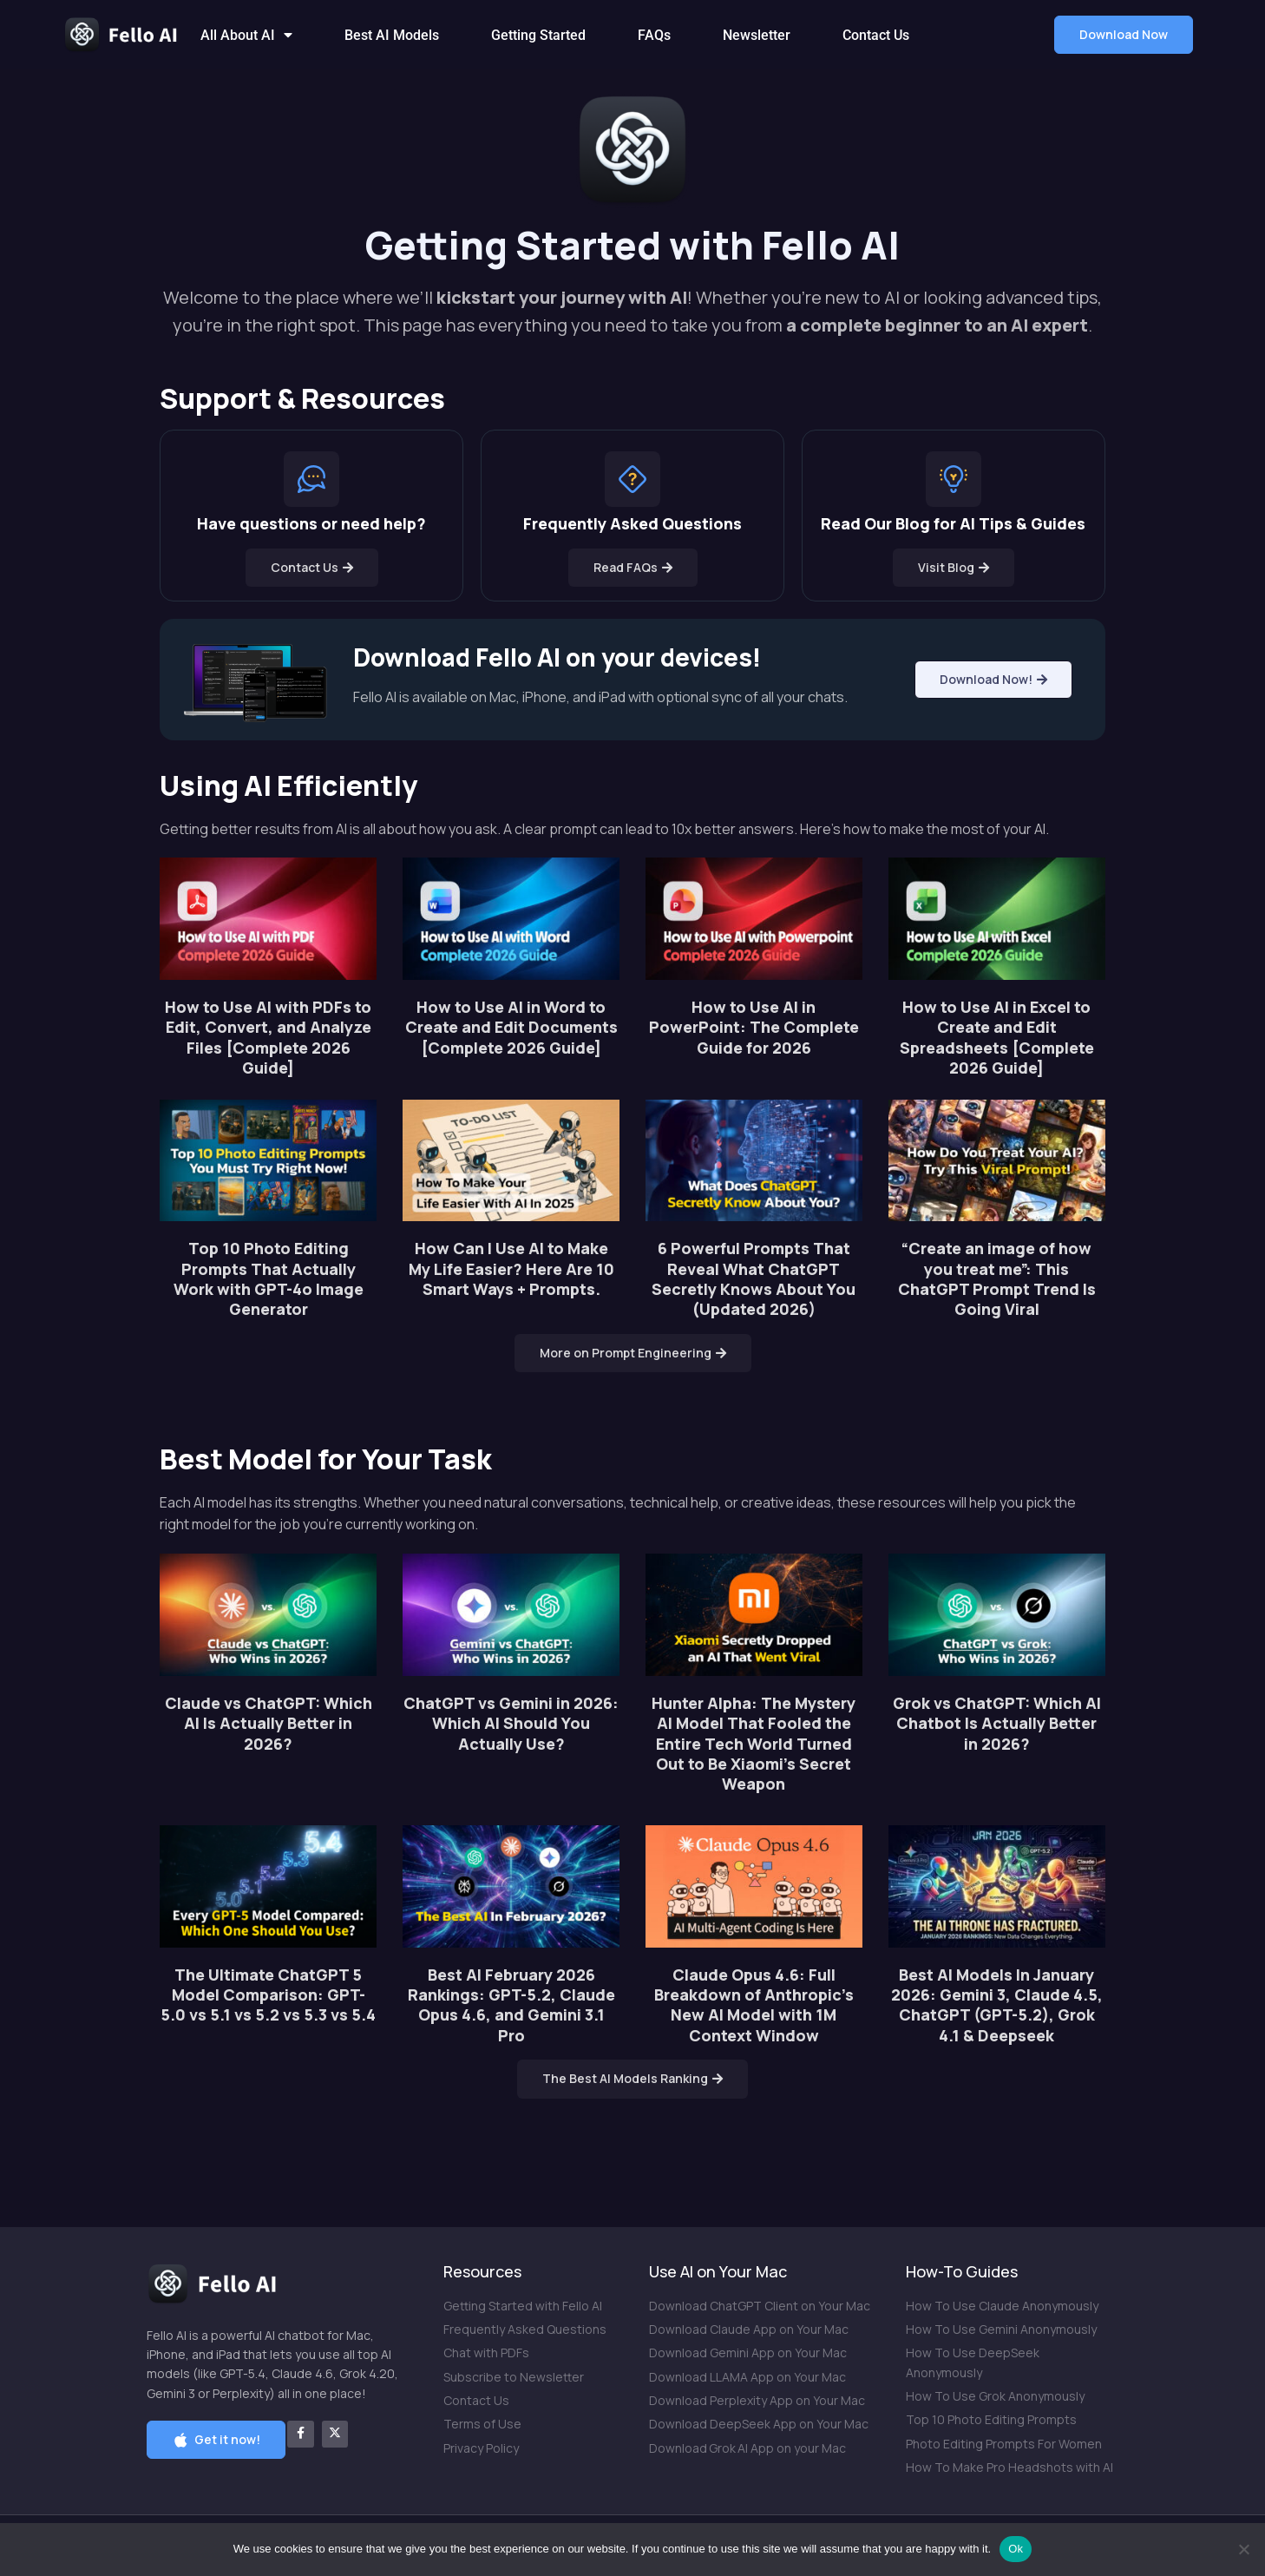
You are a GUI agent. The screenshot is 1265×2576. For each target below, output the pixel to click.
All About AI (246, 35)
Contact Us (875, 35)
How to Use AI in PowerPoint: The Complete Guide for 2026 (754, 1027)
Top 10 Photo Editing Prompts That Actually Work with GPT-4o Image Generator (269, 1278)
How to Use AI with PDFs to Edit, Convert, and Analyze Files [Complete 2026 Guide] (268, 1037)
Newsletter (756, 35)
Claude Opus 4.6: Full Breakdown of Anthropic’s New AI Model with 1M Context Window (754, 2005)
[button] (1123, 35)
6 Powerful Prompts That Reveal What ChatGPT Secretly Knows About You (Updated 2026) (753, 1278)
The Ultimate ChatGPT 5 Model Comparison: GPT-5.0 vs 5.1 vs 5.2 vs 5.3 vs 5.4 (268, 1995)
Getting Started (538, 35)
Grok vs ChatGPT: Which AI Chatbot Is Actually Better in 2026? (997, 1723)
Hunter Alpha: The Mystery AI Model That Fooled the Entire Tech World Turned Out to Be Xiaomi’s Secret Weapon (753, 1743)
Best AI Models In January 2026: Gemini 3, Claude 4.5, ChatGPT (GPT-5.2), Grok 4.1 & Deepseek (997, 2005)
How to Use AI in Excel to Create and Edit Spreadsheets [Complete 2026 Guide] (997, 1037)
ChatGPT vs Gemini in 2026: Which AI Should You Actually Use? (511, 1723)
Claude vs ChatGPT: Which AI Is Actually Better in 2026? (268, 1723)
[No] (1243, 2549)
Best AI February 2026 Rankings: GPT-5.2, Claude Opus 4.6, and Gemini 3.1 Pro (511, 2005)
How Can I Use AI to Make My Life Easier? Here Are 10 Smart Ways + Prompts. (511, 1268)
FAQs (654, 35)
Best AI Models (391, 35)
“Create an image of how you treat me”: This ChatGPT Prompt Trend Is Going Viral (997, 1278)
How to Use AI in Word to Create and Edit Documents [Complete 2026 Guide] (511, 1027)
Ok (1015, 2548)
